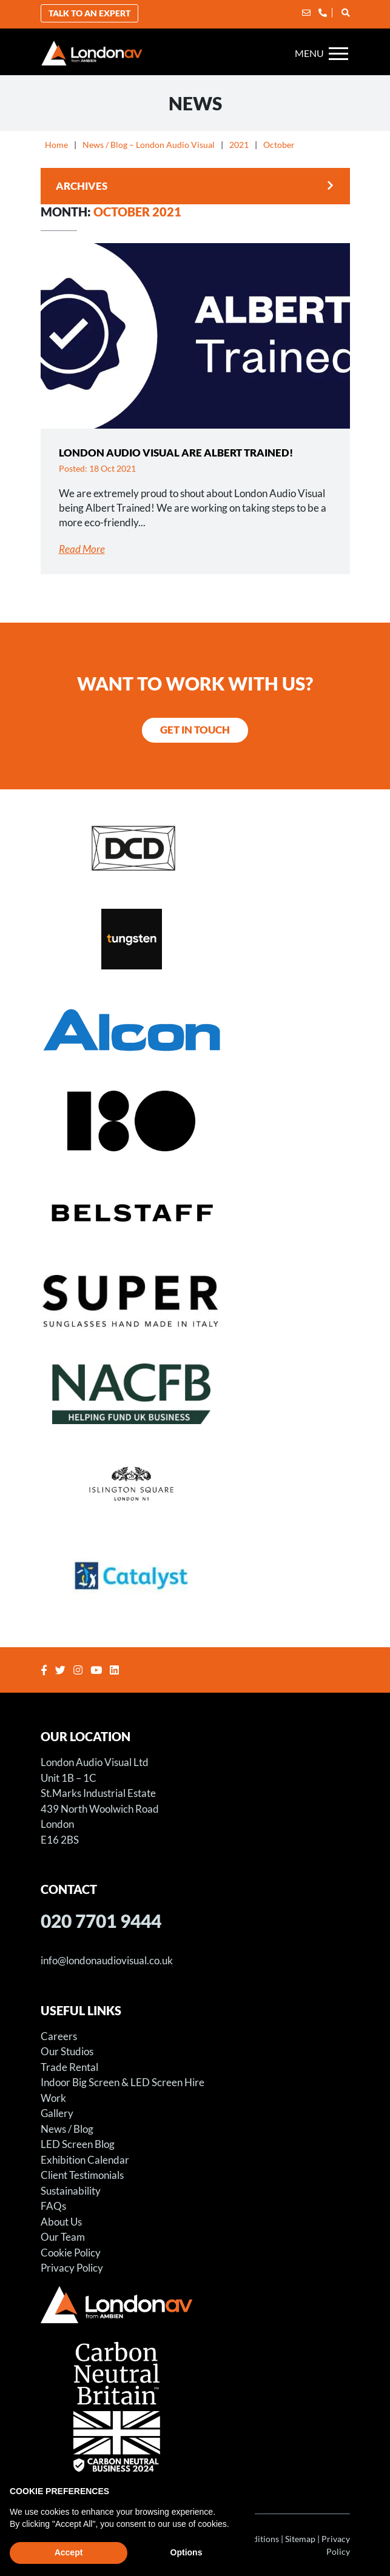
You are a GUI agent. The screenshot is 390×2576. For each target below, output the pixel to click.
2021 (239, 144)
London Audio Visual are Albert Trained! (176, 452)
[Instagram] (79, 1670)
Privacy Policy (72, 2267)
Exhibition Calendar (85, 2159)
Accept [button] (69, 2552)
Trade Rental (69, 2067)
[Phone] (322, 12)
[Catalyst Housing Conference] (195, 1574)
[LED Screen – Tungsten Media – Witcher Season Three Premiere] (195, 937)
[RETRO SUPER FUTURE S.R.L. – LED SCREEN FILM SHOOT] (195, 1301)
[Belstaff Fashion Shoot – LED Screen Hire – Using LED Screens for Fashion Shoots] (195, 1210)
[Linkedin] (116, 1670)
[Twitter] (62, 1670)
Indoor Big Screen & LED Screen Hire (122, 2082)
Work (53, 2098)
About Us (61, 2221)
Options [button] (186, 2552)
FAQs (53, 2206)
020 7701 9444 (101, 1921)
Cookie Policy (71, 2252)
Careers (59, 2036)
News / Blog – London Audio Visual (148, 144)
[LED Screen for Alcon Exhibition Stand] (195, 1028)
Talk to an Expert (89, 13)
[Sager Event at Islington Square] (195, 1483)
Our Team (63, 2236)
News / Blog (67, 2129)
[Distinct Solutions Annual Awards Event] (195, 846)
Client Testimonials (82, 2175)
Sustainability (71, 2190)
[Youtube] (97, 1670)
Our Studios (67, 2051)
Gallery (57, 2113)
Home (56, 144)
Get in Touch (195, 729)
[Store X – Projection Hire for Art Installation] (195, 1119)
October (279, 144)
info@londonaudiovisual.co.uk (107, 1960)
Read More (82, 549)
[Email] (306, 12)
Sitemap (300, 2539)
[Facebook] (45, 1670)
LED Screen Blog (78, 2144)
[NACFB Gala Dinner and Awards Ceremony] (195, 1392)
